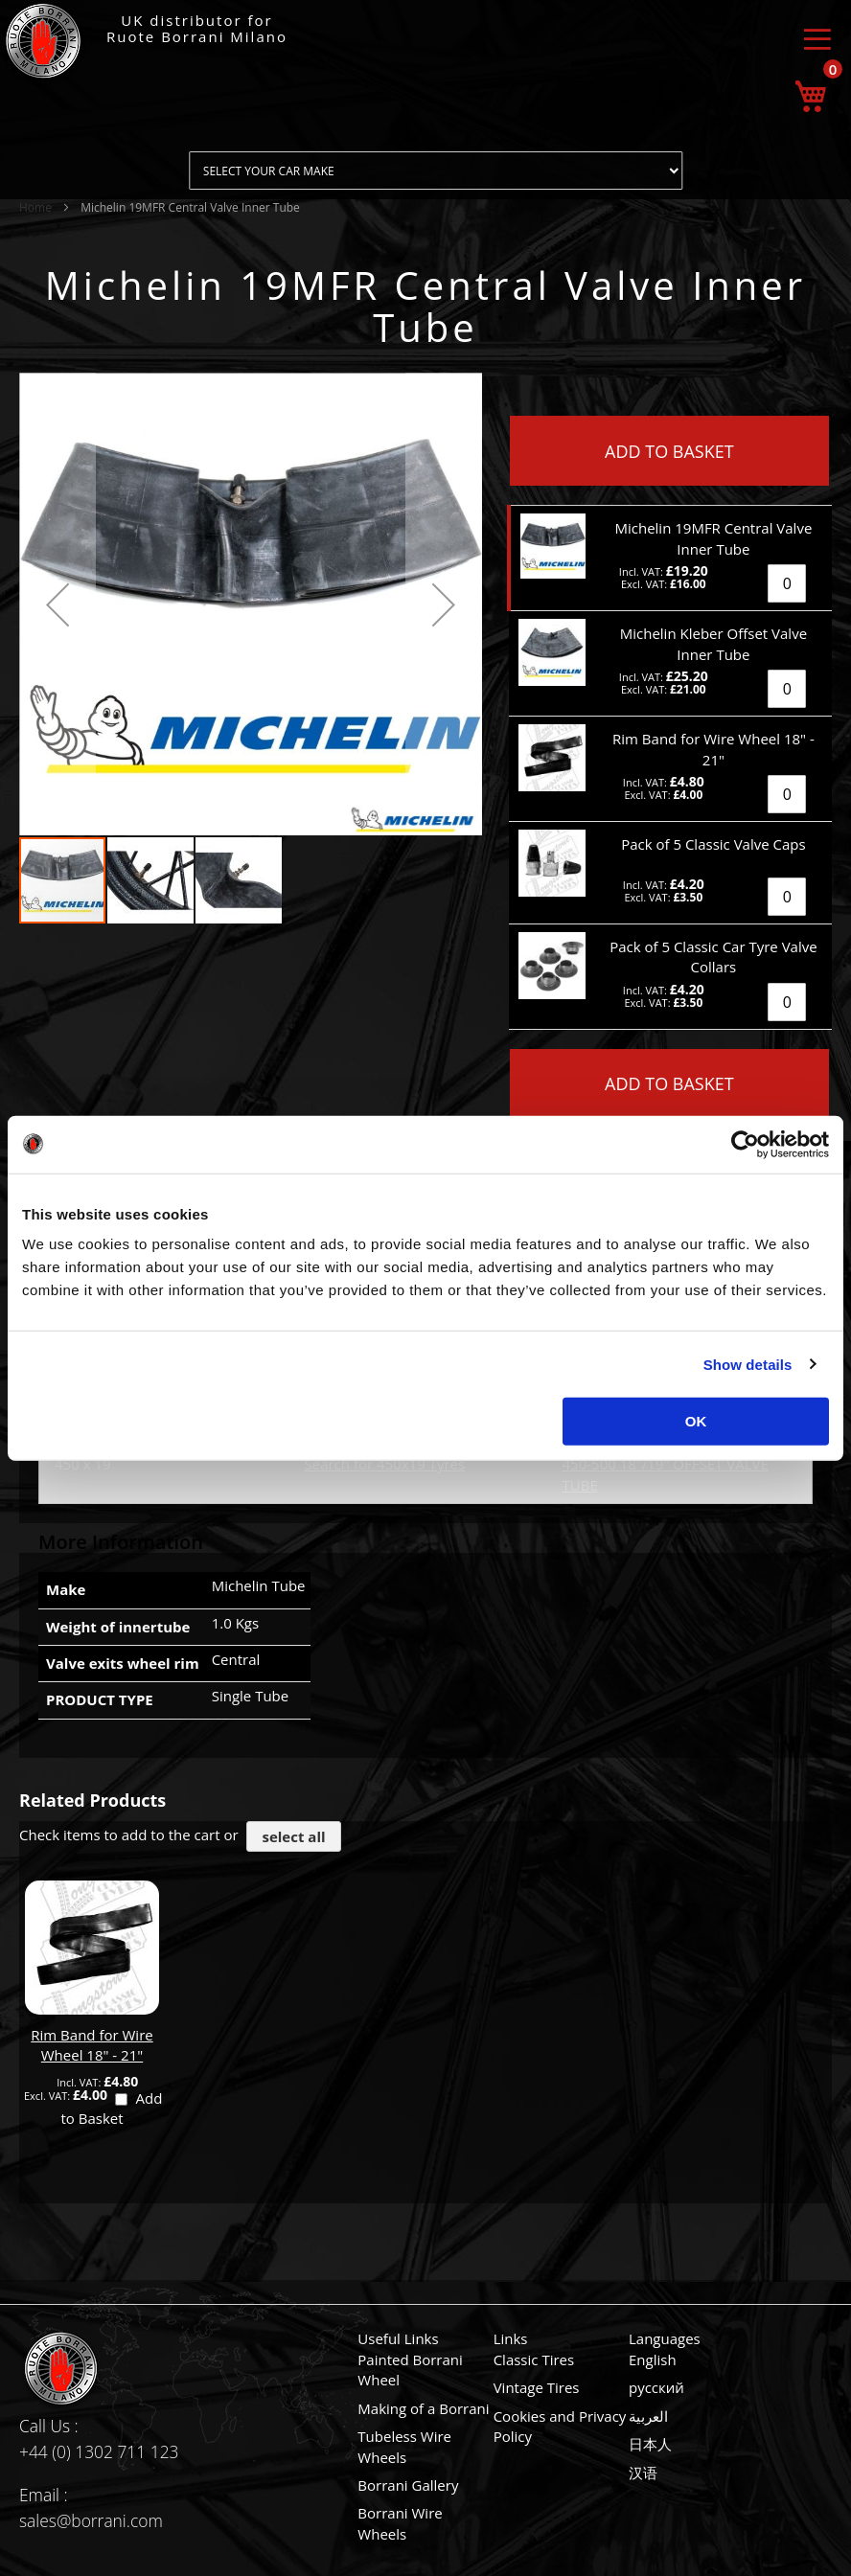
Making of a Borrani (423, 2408)
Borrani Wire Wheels (399, 2522)
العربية (648, 2416)
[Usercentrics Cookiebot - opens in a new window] (745, 1143)
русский (656, 2387)
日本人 (650, 2443)
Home (35, 207)
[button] (57, 604)
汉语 (643, 2472)
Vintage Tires (537, 2387)
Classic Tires (534, 2359)
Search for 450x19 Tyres (385, 1463)
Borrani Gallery (407, 2485)
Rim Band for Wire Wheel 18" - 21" (91, 2044)
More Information (120, 1542)
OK (696, 1421)
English (653, 2359)
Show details (748, 1364)
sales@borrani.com (91, 2520)
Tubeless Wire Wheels (404, 2446)
